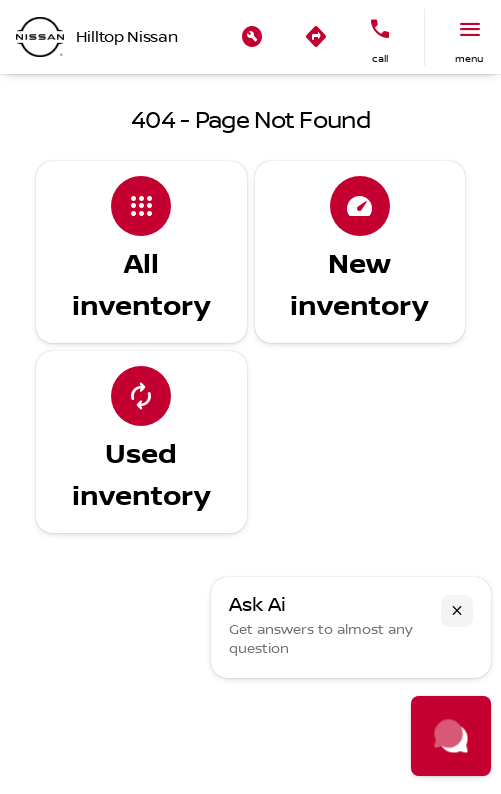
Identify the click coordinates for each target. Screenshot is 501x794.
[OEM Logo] (40, 37)
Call (380, 58)
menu (469, 58)
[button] (252, 37)
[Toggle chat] (451, 736)
